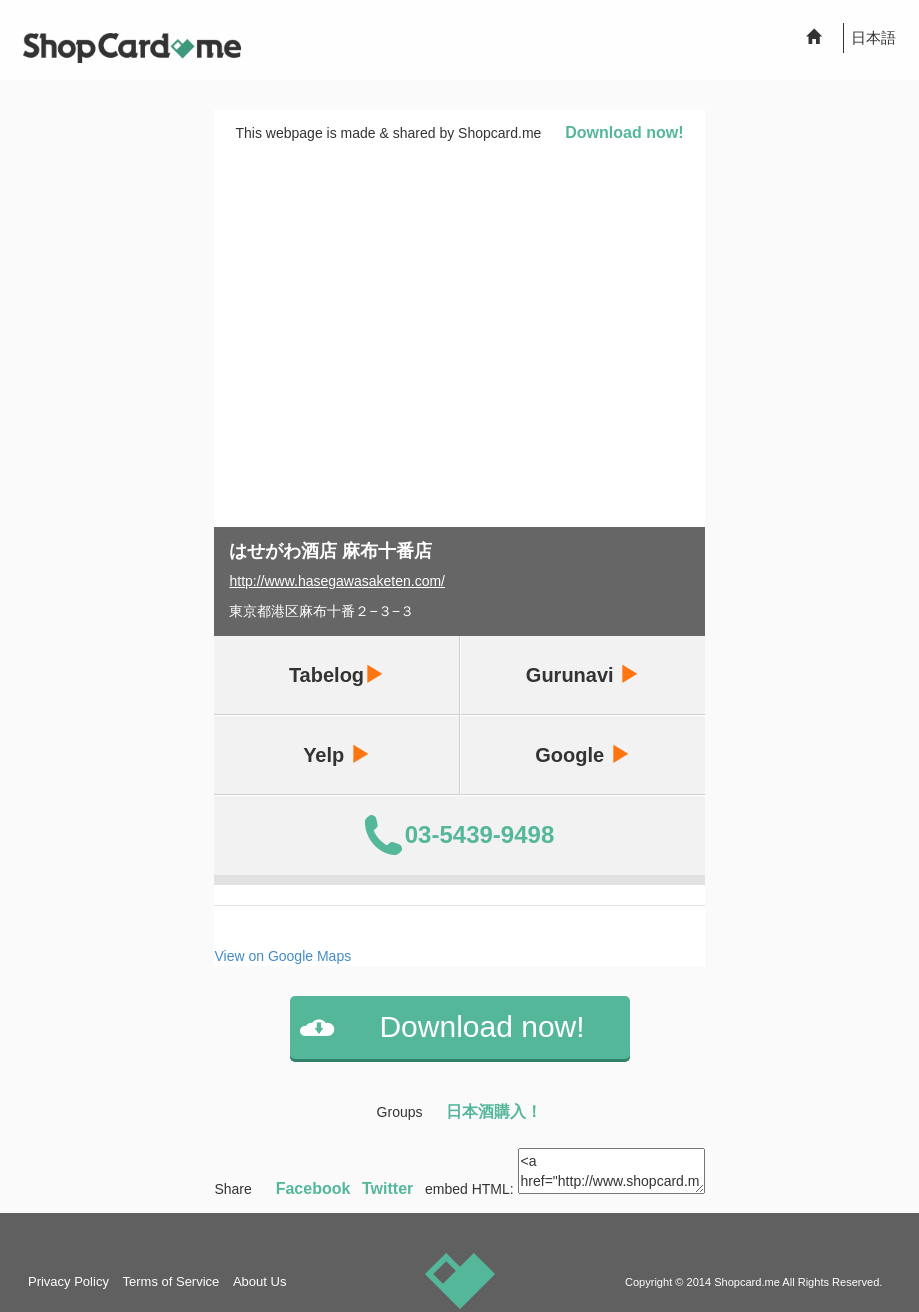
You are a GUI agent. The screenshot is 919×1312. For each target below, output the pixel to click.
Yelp (336, 754)
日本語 (873, 37)
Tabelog (336, 674)
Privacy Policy (68, 1281)
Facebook (313, 1188)
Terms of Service (171, 1281)
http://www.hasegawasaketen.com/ (337, 581)
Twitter (387, 1188)
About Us (259, 1281)
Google (582, 754)
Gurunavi (582, 674)
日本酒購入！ (494, 1111)
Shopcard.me (747, 1282)
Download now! (624, 132)
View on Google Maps (282, 956)
